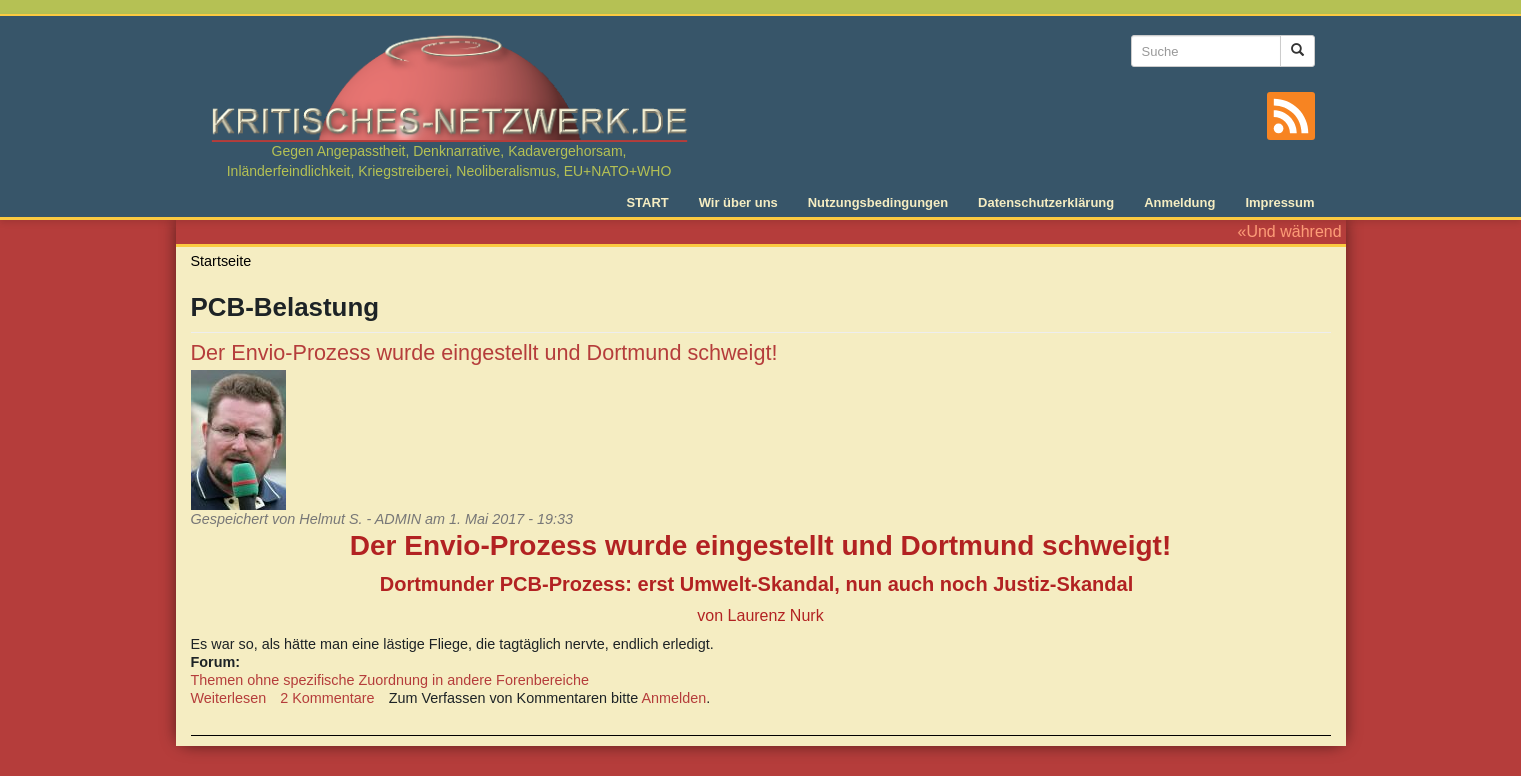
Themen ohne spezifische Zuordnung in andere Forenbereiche (390, 680)
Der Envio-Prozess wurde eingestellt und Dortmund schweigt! (484, 352)
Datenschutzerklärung (1046, 202)
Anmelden (673, 698)
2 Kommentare (327, 698)
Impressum (1279, 202)
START (647, 202)
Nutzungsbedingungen (878, 202)
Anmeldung (1179, 202)
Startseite (221, 261)
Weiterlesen (229, 698)
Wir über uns (738, 202)
